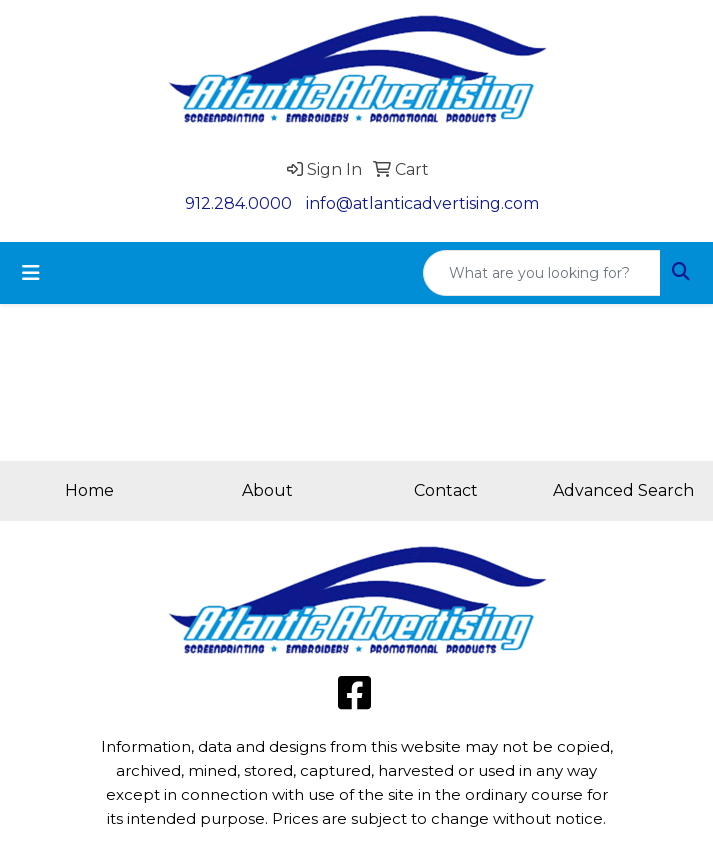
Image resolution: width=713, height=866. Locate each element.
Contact (446, 490)
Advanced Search (623, 490)
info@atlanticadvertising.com (422, 203)
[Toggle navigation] (31, 273)
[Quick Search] (542, 273)
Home (89, 490)
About (267, 490)
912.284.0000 (238, 203)
